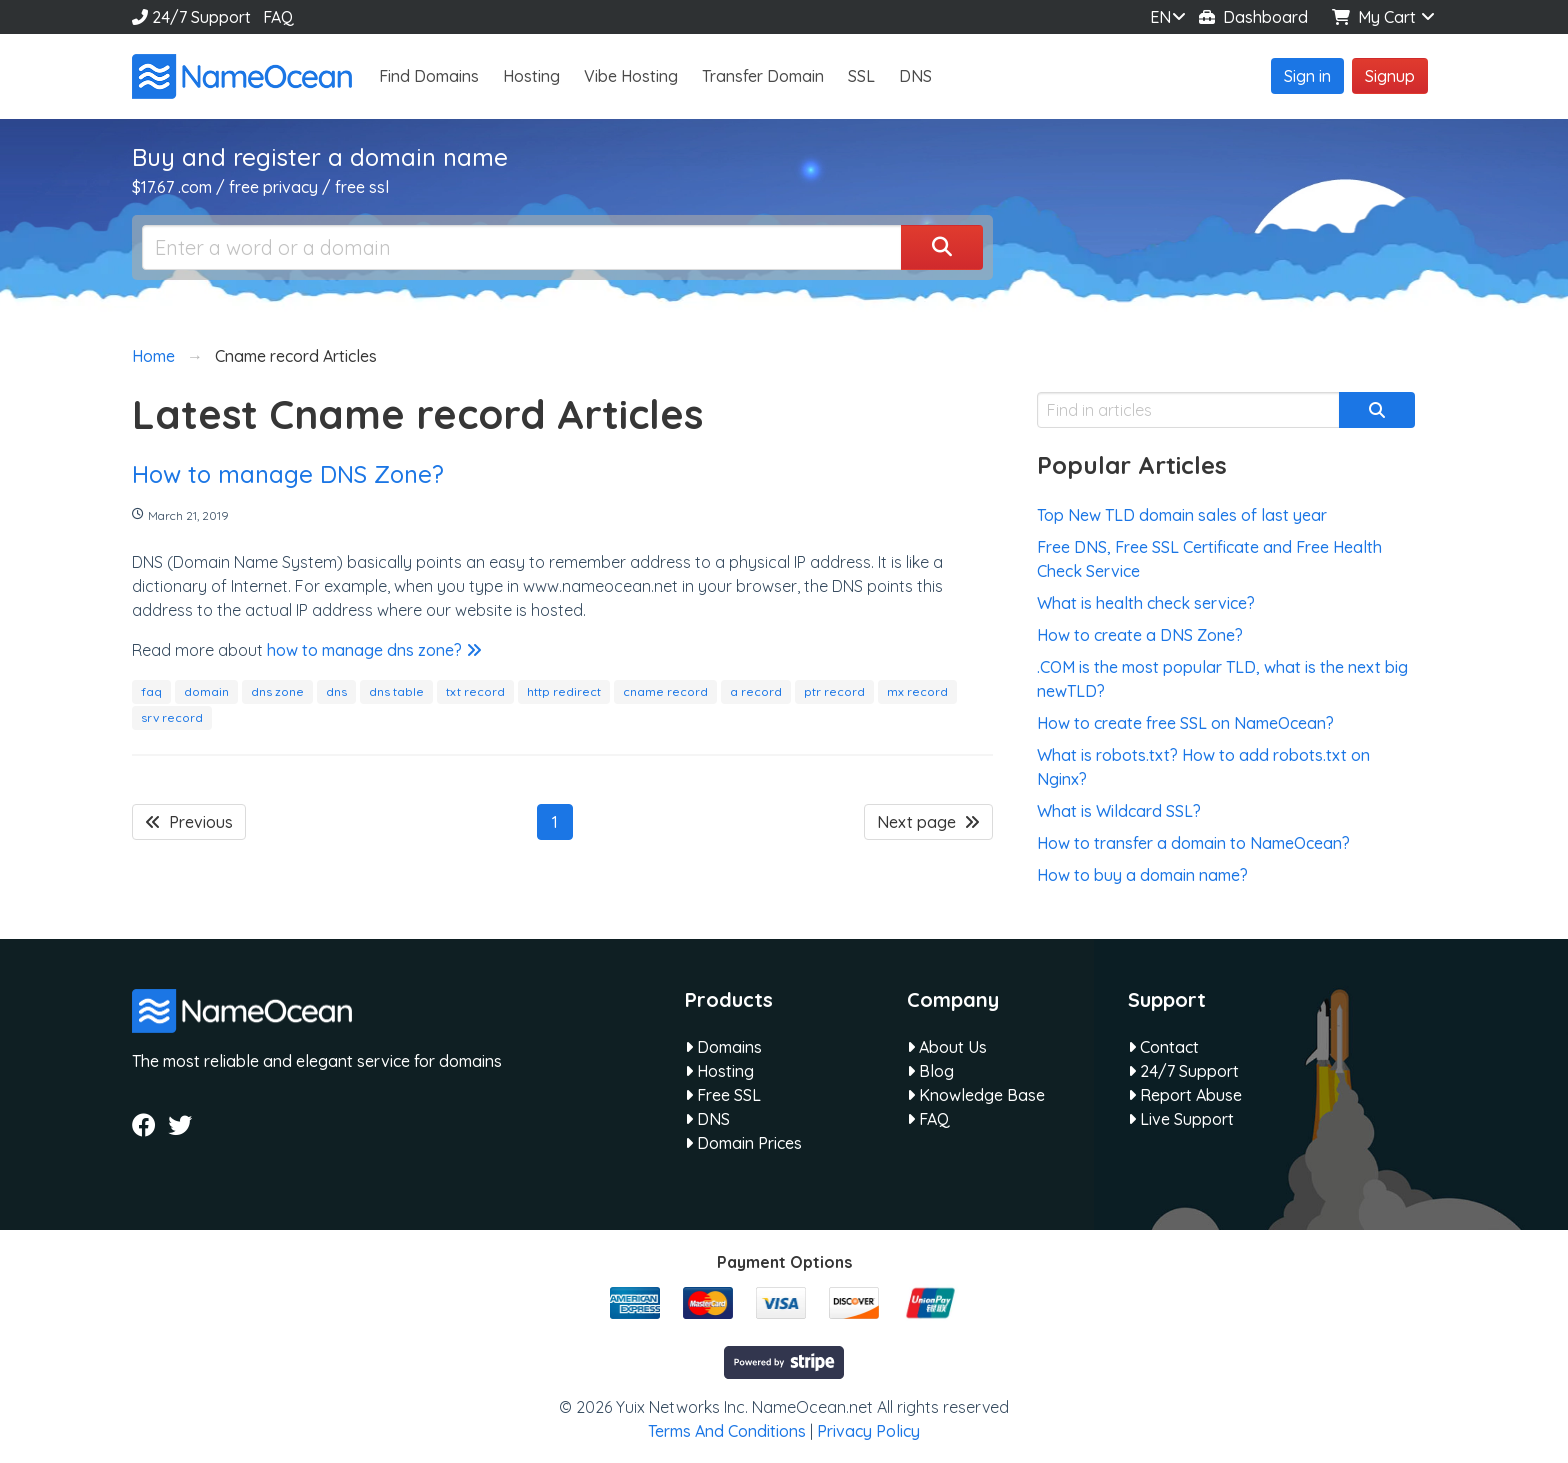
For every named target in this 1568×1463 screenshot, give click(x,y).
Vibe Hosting (631, 76)
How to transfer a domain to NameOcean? (1193, 843)
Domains (723, 1047)
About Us (947, 1047)
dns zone (277, 691)
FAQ (278, 17)
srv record (172, 717)
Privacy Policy (868, 1431)
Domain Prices (743, 1143)
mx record (917, 691)
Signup (1390, 76)
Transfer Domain (763, 76)
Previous (189, 822)
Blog (930, 1071)
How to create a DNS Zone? (1140, 635)
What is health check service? (1146, 603)
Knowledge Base (976, 1095)
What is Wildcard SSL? (1119, 811)
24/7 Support (191, 17)
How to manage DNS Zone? (288, 474)
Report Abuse (1185, 1095)
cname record (665, 691)
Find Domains (429, 76)
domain (206, 691)
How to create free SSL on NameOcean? (1185, 723)
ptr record (834, 691)
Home (153, 356)
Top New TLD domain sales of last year (1182, 515)
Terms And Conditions (727, 1431)
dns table (396, 691)
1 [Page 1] (555, 822)
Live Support (1181, 1119)
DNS (915, 76)
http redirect (564, 691)
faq (151, 691)
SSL (861, 76)
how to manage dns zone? (374, 650)
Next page (928, 822)
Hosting (531, 76)
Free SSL (723, 1095)
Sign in (1307, 76)
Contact (1163, 1047)
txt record (475, 691)
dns (336, 691)
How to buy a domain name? (1142, 875)
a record (756, 691)
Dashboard (1253, 17)
